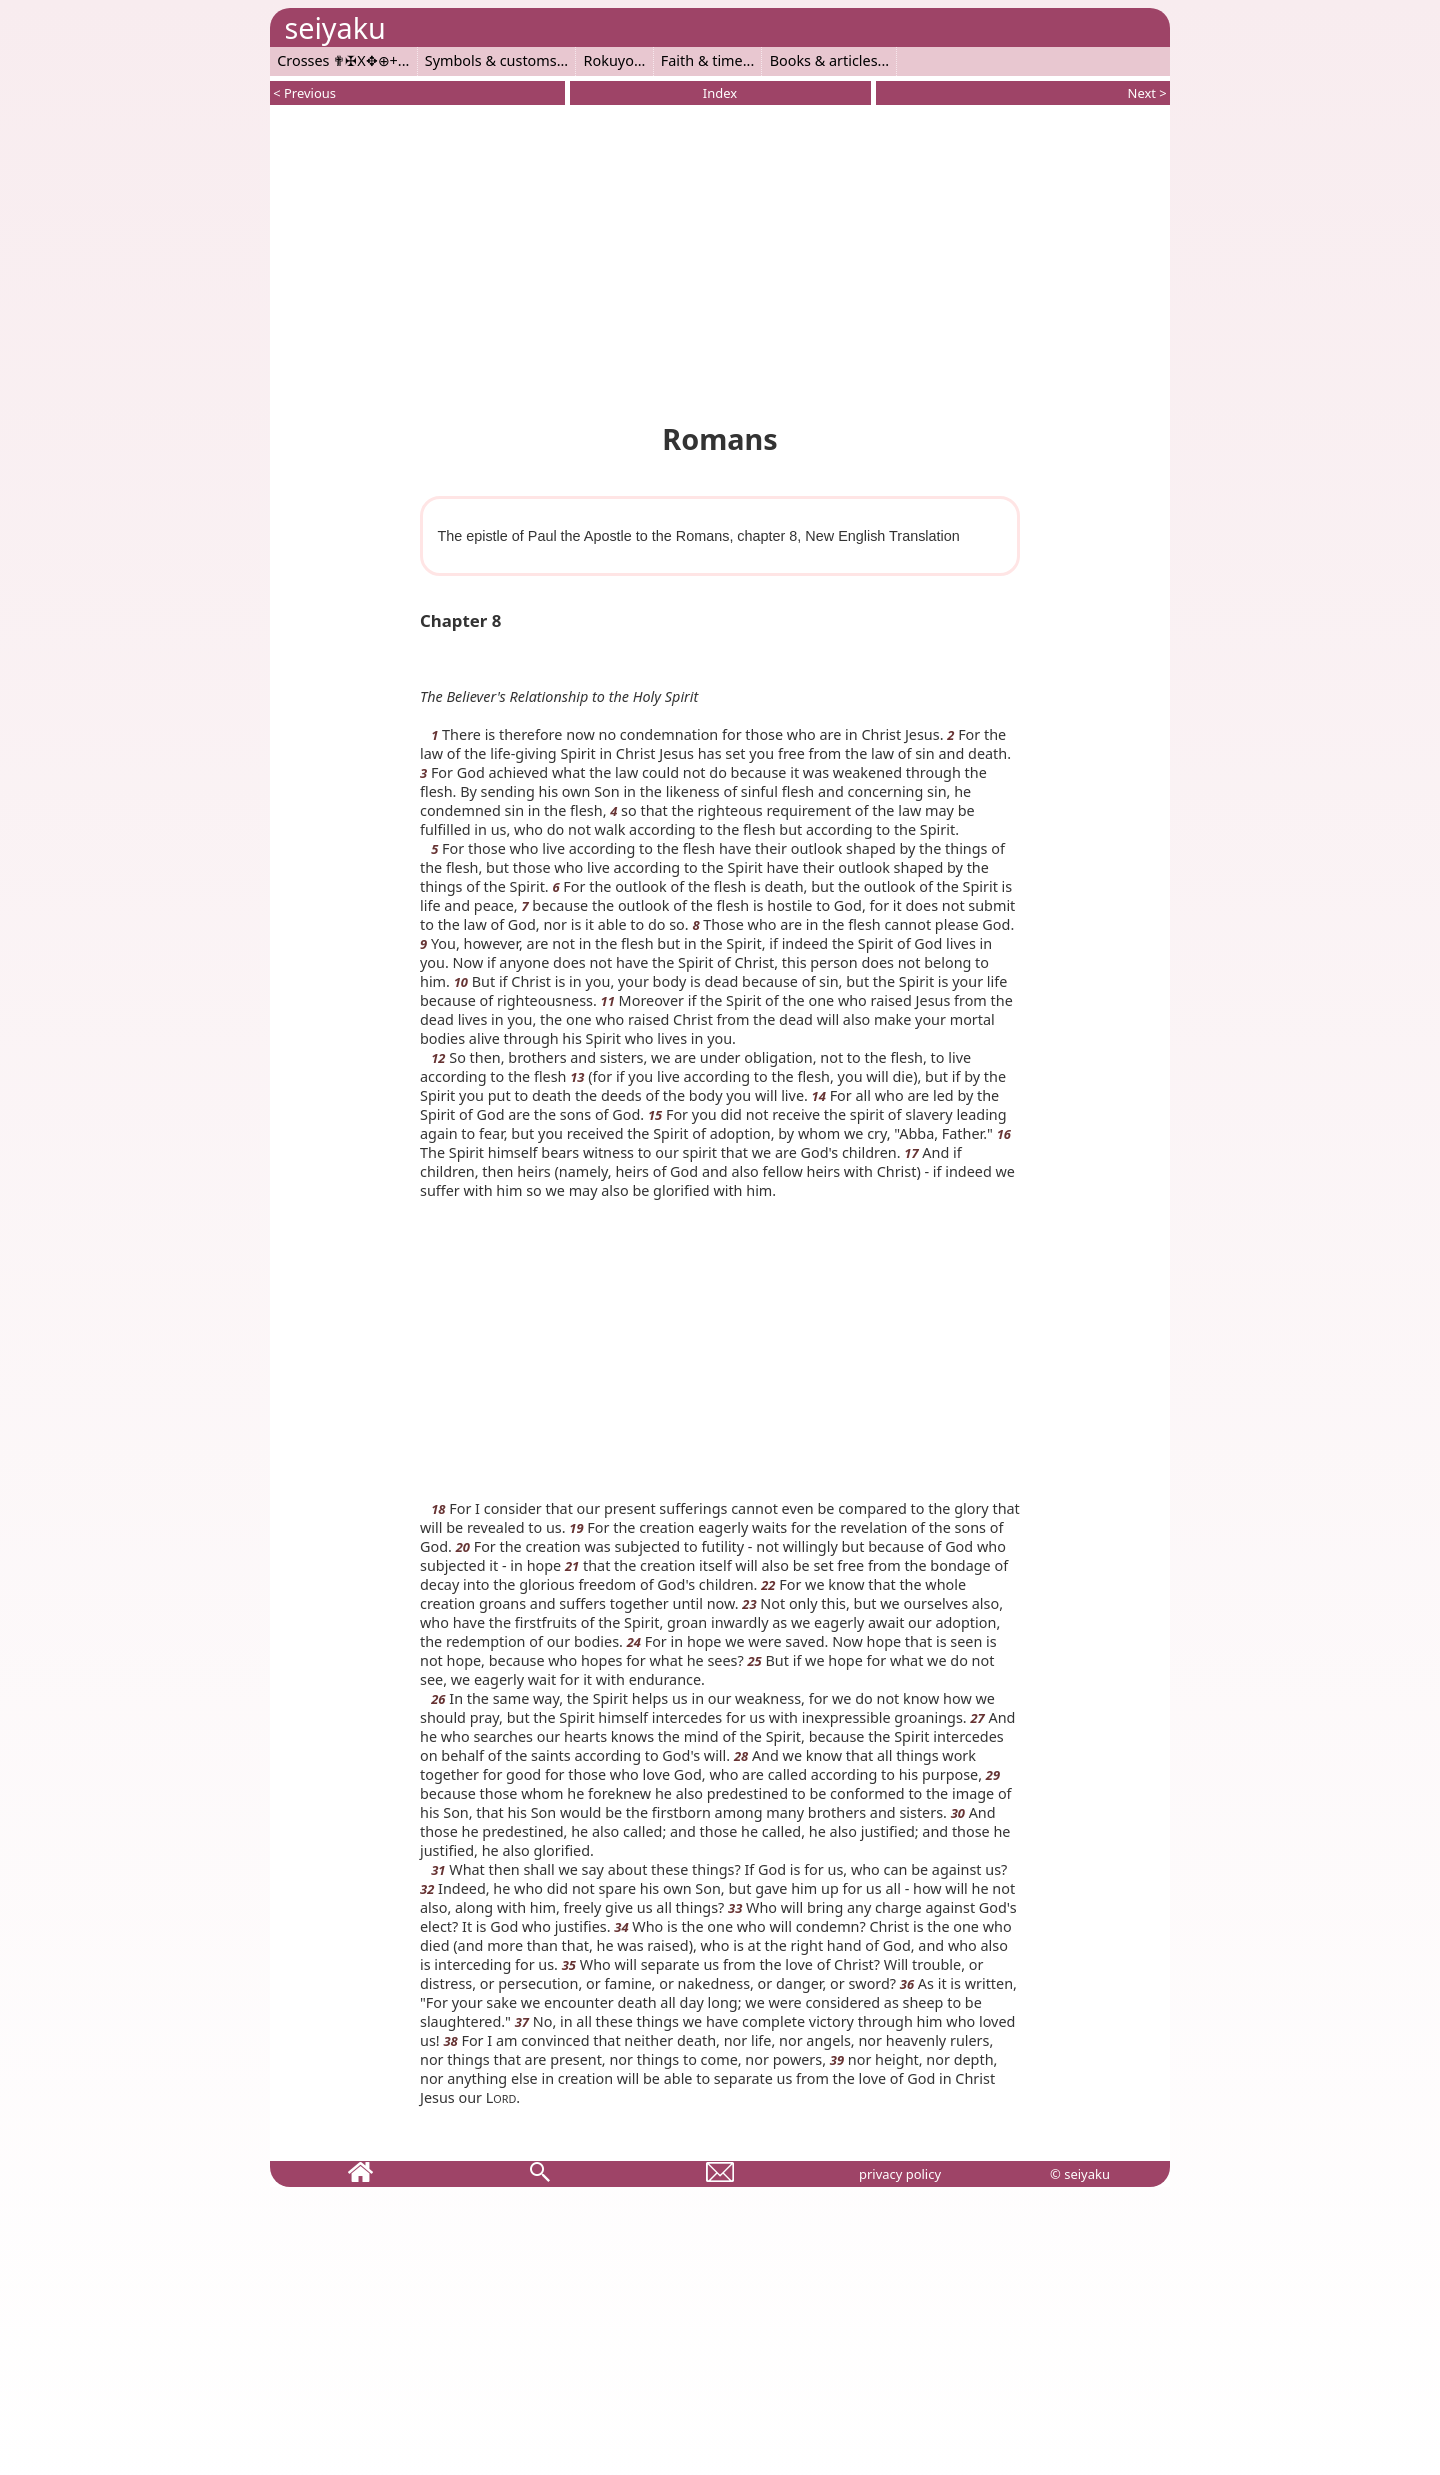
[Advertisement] (720, 260)
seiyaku (334, 27)
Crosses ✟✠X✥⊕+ (337, 60)
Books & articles (824, 60)
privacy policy (900, 2174)
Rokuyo (609, 60)
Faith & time (702, 60)
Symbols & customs (491, 60)
